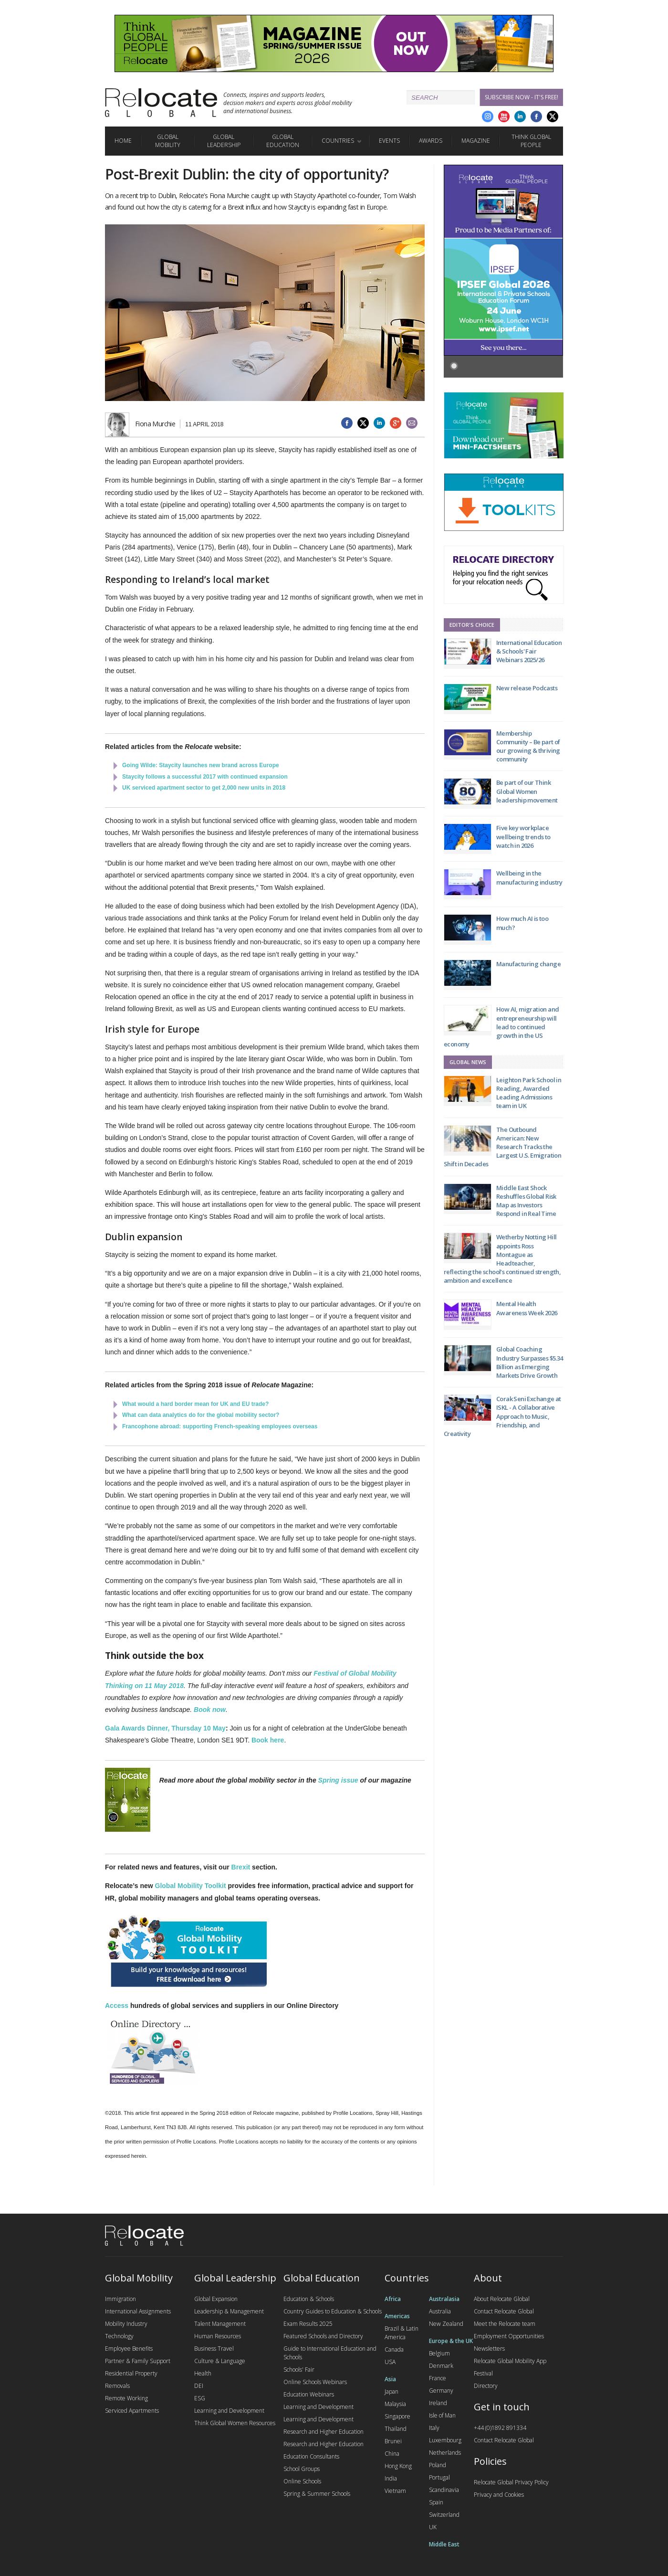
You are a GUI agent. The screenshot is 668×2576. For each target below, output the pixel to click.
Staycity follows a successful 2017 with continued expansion (205, 776)
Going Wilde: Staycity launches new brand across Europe (200, 765)
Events (389, 141)
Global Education (282, 141)
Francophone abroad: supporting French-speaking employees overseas (219, 1426)
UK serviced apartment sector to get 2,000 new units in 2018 (203, 787)
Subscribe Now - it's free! (521, 97)
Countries (338, 141)
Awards (430, 141)
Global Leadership (223, 141)
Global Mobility (167, 141)
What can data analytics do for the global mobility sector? (200, 1415)
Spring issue (338, 1780)
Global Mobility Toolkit (190, 1886)
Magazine (475, 141)
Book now (210, 1709)
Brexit (240, 1867)
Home (123, 141)
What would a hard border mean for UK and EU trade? (195, 1404)
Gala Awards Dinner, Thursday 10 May (165, 1728)
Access (116, 2005)
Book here (267, 1740)
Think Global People (531, 141)
